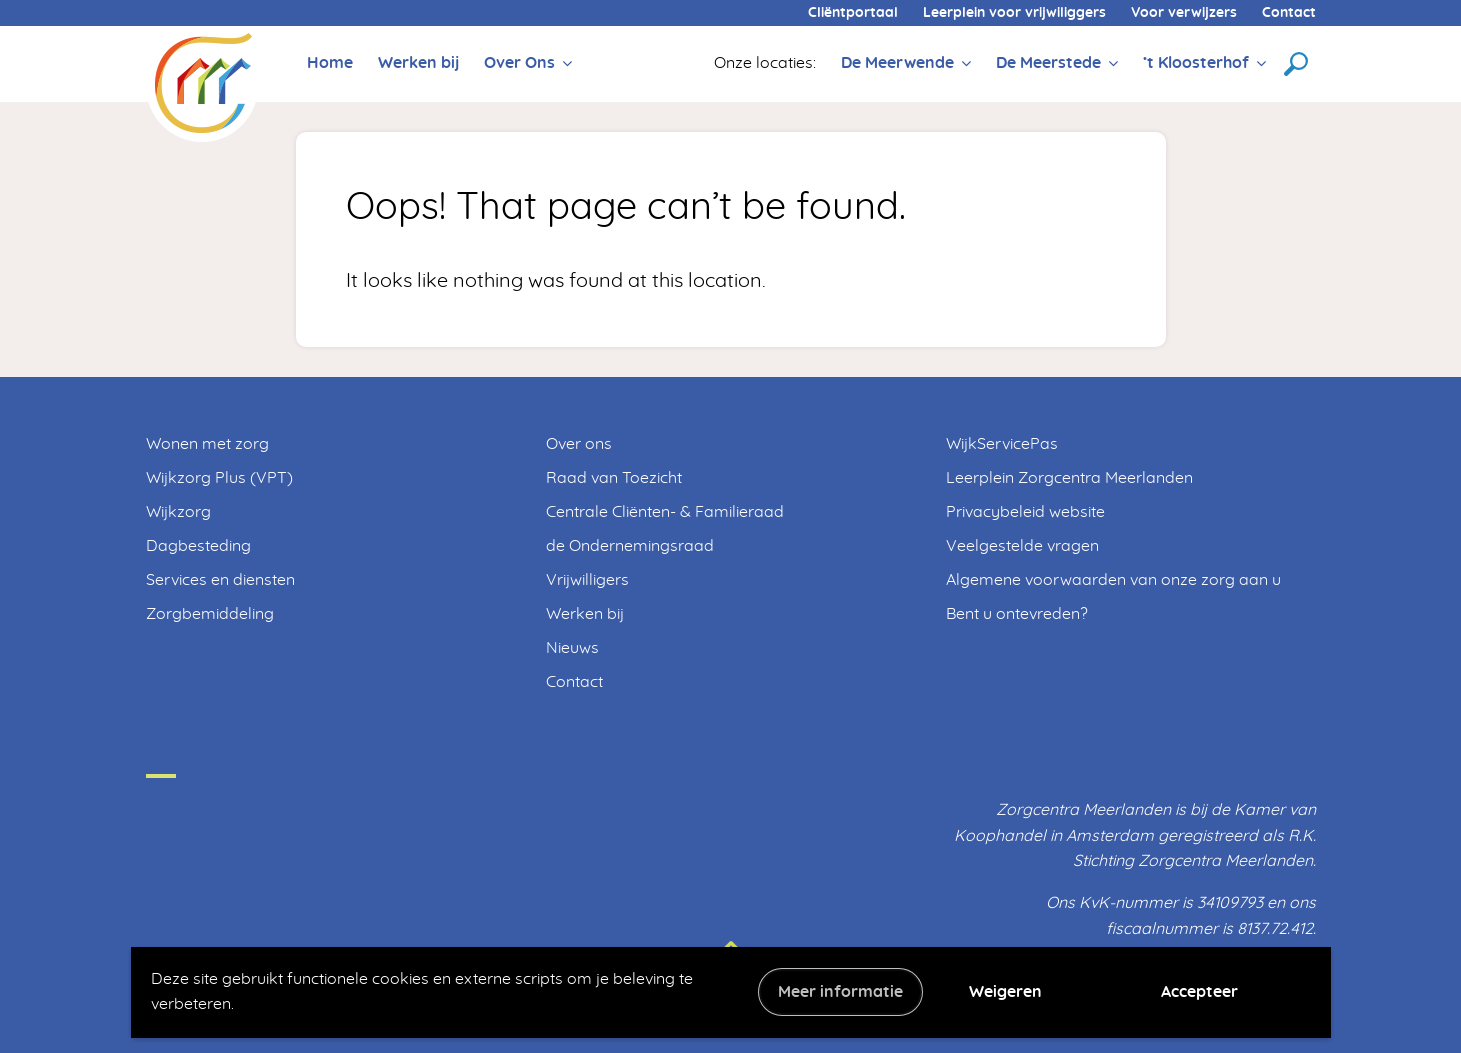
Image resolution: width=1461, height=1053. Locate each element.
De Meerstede (1048, 63)
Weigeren (1005, 992)
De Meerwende (897, 63)
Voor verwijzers (1184, 13)
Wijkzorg (178, 512)
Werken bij (418, 63)
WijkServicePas (1002, 444)
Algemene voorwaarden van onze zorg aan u (1113, 580)
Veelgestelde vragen (1022, 546)
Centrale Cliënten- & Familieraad (665, 512)
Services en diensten (220, 580)
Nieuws (572, 648)
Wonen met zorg (207, 444)
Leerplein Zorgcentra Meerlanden (1069, 478)
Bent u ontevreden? (1017, 614)
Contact (1289, 13)
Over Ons (519, 63)
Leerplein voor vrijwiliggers (1014, 13)
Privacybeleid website (1025, 512)
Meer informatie (840, 992)
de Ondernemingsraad (630, 546)
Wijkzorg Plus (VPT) (219, 478)
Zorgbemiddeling (210, 614)
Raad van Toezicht (614, 478)
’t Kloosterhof (1196, 63)
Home (330, 63)
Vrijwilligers (587, 580)
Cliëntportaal (853, 13)
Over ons (579, 444)
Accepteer (1199, 992)
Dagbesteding (198, 546)
